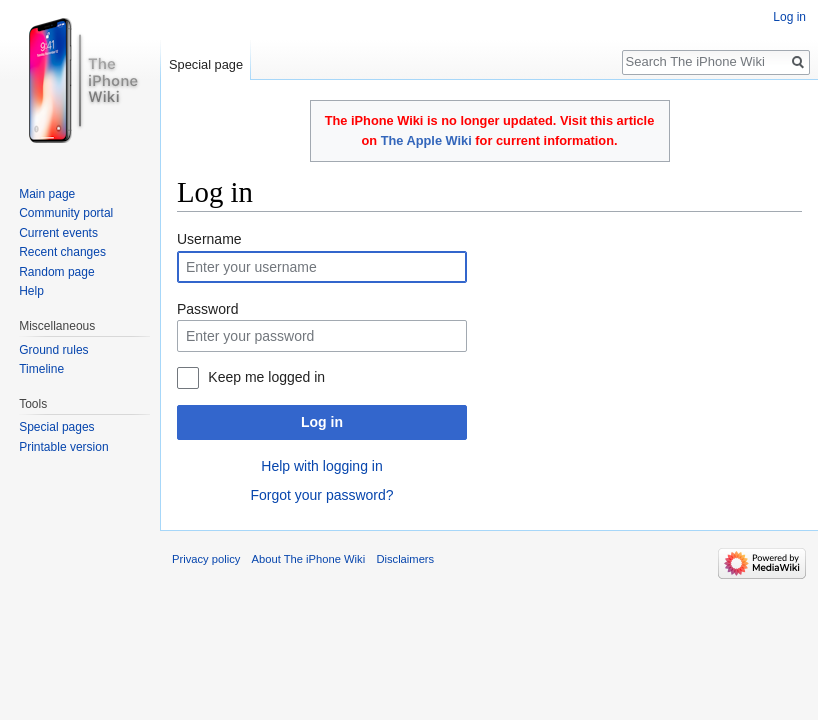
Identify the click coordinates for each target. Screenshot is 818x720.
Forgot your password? (321, 495)
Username (209, 239)
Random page (56, 272)
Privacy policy (206, 559)
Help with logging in (321, 466)
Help (31, 291)
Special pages (56, 427)
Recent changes (62, 252)
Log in (322, 422)
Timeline (41, 369)
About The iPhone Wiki (309, 559)
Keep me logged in (266, 377)
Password (207, 309)
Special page (206, 64)
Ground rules (53, 350)
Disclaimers (405, 559)
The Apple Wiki (426, 140)
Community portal (66, 213)
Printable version (63, 447)
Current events (58, 233)
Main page (47, 194)
